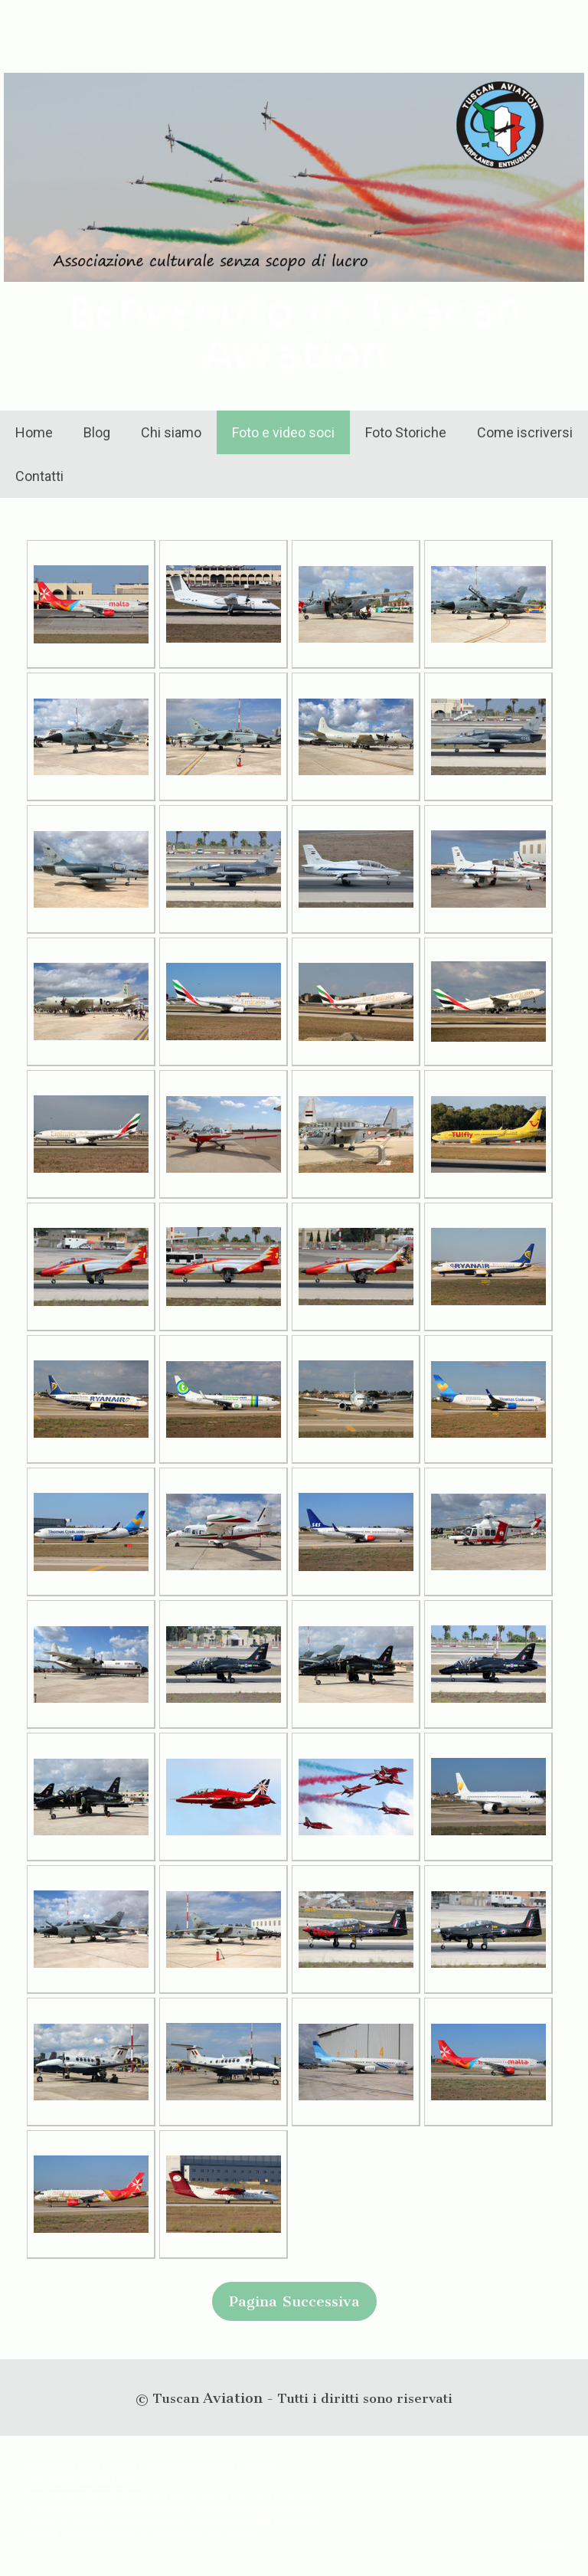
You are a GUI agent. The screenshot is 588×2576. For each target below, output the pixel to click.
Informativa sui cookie (189, 2464)
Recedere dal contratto (84, 2480)
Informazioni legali (61, 2464)
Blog (96, 432)
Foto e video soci (283, 432)
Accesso (549, 2545)
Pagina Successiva (294, 2301)
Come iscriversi (525, 432)
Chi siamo (171, 432)
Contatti (39, 476)
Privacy (121, 2464)
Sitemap (257, 2464)
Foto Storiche (405, 432)
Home (34, 432)
